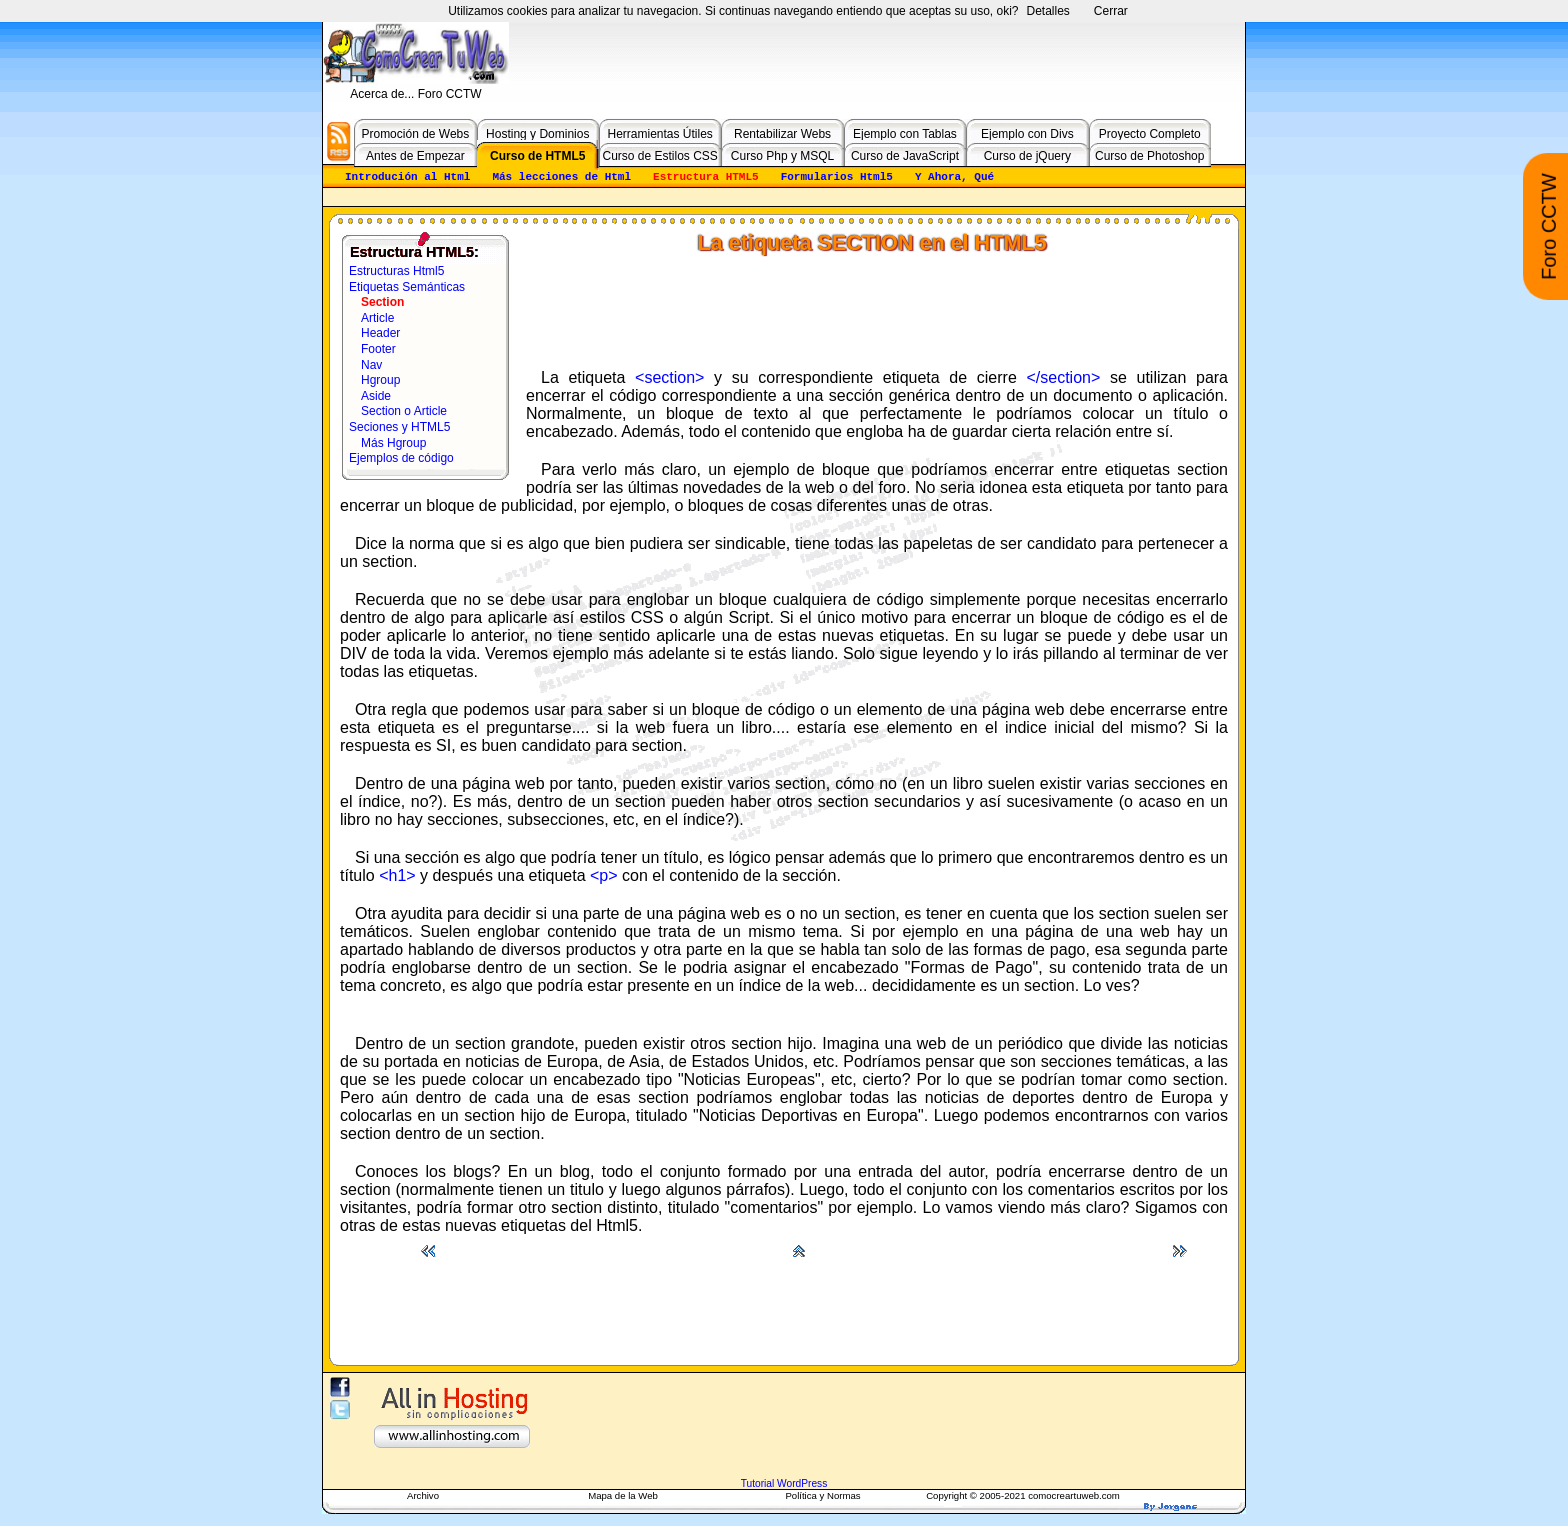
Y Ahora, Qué (954, 177)
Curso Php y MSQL (782, 156)
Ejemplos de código (401, 458)
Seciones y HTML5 (399, 427)
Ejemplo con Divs (1027, 134)
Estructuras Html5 (396, 271)
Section (382, 302)
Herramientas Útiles (659, 134)
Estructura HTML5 (706, 177)
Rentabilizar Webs (782, 134)
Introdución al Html (407, 177)
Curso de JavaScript (905, 156)
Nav (371, 365)
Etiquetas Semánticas (407, 287)
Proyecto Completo (1150, 134)
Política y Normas (822, 1495)
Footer (378, 349)
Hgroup (380, 380)
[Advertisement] (877, 306)
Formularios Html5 (837, 177)
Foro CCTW (450, 94)
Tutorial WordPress (784, 1483)
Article (377, 318)
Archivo (423, 1495)
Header (380, 333)
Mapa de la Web (623, 1495)
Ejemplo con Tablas (905, 134)
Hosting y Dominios (537, 134)
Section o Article (404, 411)
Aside (376, 396)
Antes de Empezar (415, 156)
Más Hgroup (393, 443)
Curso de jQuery (1027, 156)
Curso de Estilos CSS (659, 156)
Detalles (1048, 11)
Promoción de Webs (415, 134)
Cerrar (1111, 11)
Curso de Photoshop (1149, 156)
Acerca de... (383, 94)
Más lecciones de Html (561, 177)
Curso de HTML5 (537, 156)
